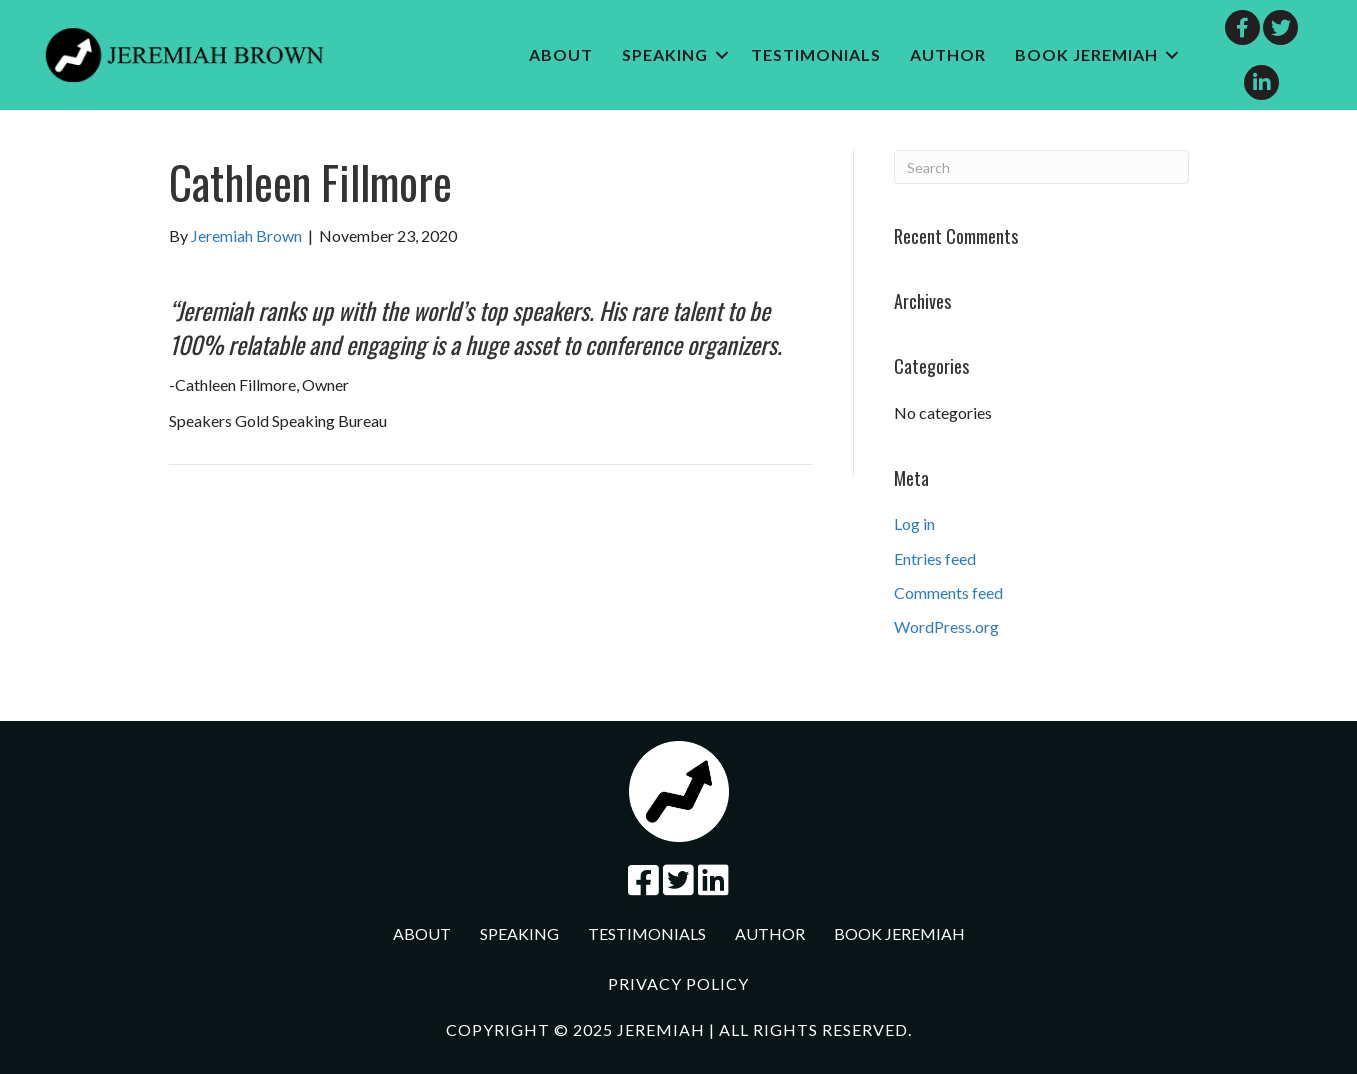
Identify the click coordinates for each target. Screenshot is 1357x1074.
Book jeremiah (1086, 54)
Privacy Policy (678, 983)
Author (948, 54)
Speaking (665, 54)
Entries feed (935, 558)
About (561, 54)
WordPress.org (946, 626)
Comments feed (948, 592)
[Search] (1041, 167)
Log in (914, 523)
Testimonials (816, 54)
